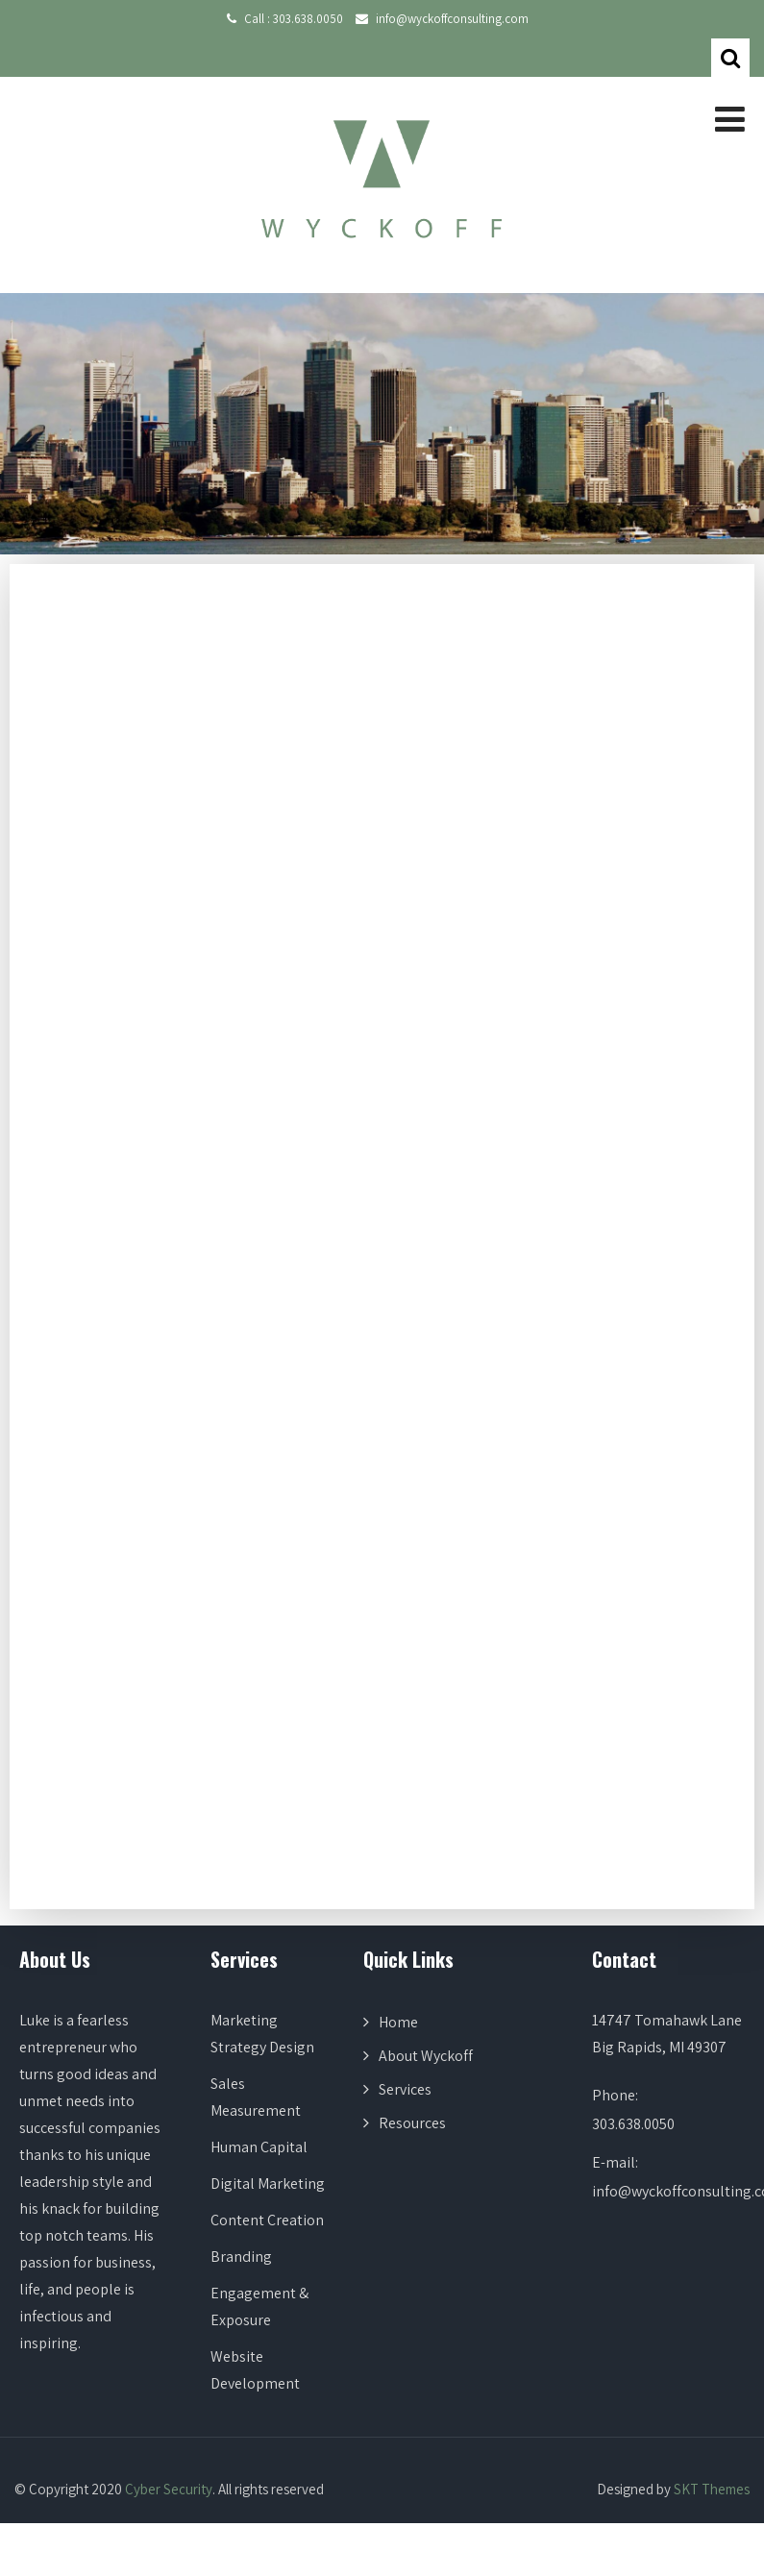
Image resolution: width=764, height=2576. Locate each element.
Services (405, 2089)
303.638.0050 (308, 19)
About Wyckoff (426, 2056)
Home (398, 2022)
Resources (412, 2123)
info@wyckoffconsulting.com (452, 19)
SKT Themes (712, 2489)
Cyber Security (168, 2489)
